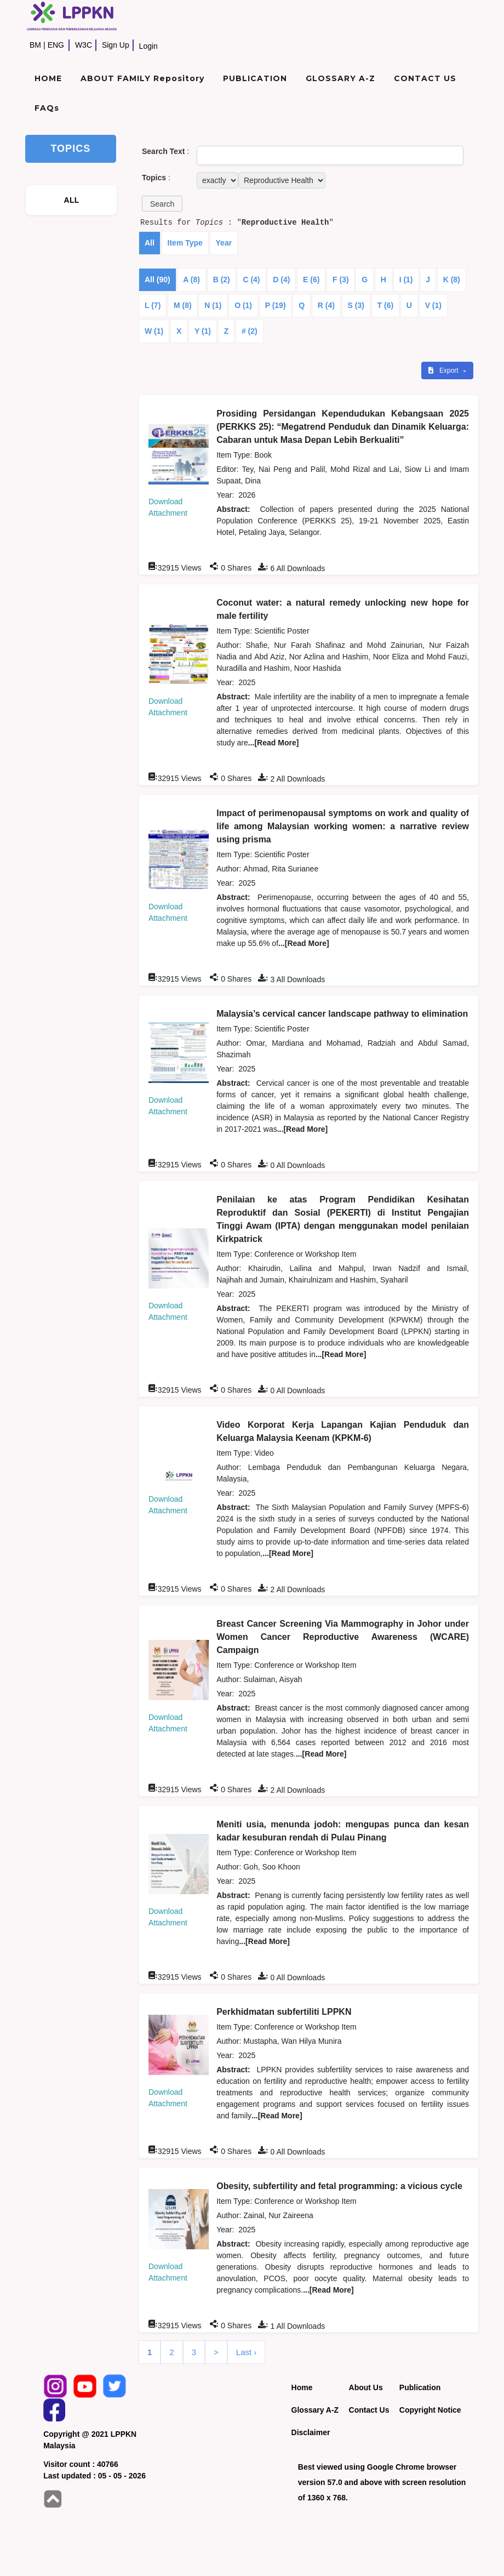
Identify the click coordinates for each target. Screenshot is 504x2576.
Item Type (185, 242)
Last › (246, 2352)
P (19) (275, 305)
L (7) (153, 305)
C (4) (251, 279)
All (149, 242)
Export (444, 370)
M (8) (183, 305)
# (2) (249, 331)
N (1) (212, 305)
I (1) (406, 279)
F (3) (341, 279)
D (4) (281, 279)
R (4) (326, 305)
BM (35, 45)
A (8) (191, 279)
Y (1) (202, 331)
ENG (56, 45)
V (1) (433, 305)
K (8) (451, 279)
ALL (71, 200)
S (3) (356, 305)
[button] (162, 204)
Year (224, 242)
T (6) (385, 305)
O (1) (243, 305)
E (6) (311, 279)
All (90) (157, 279)
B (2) (221, 279)
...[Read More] (273, 742)
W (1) (154, 331)
